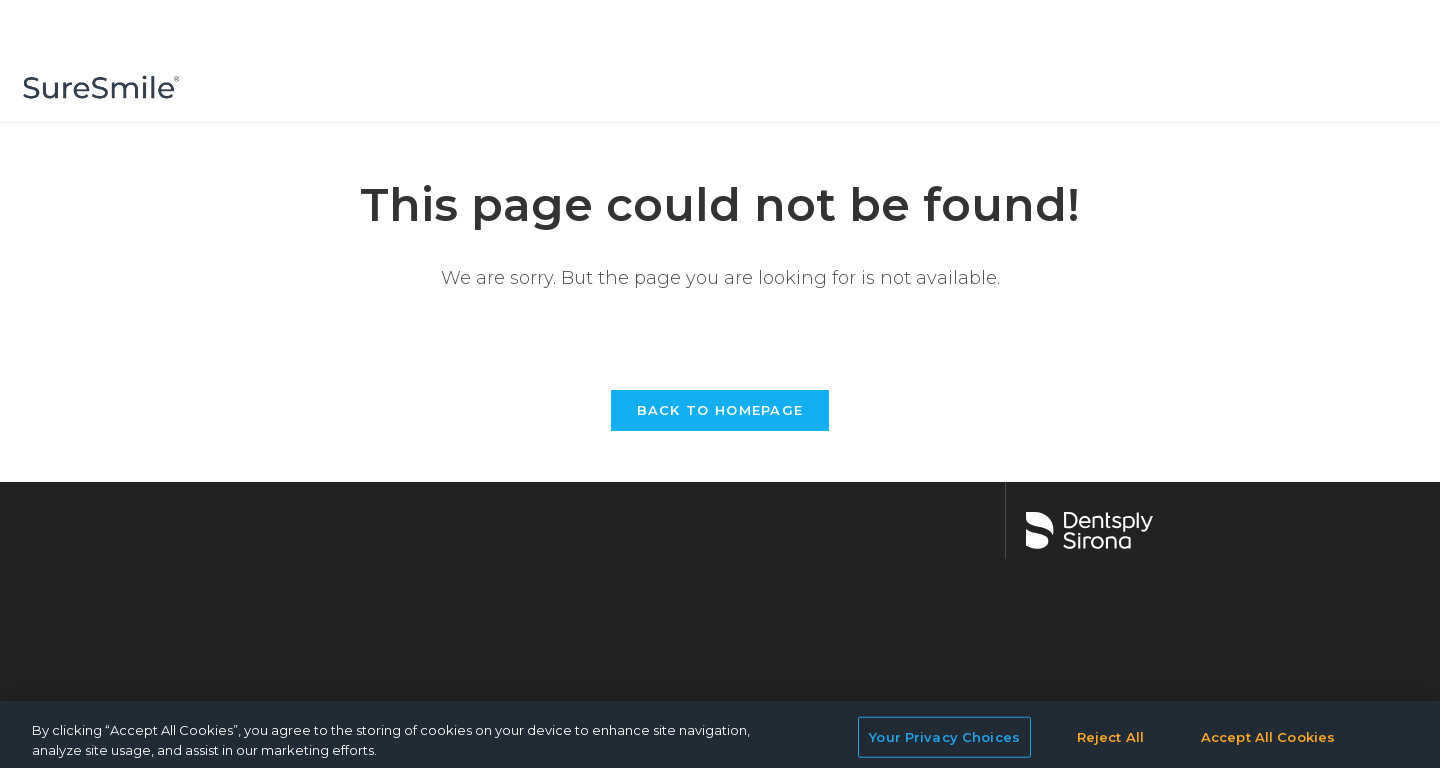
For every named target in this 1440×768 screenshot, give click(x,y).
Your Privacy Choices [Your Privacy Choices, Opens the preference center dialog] (944, 745)
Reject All (1110, 745)
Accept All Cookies (1268, 745)
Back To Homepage (720, 410)
